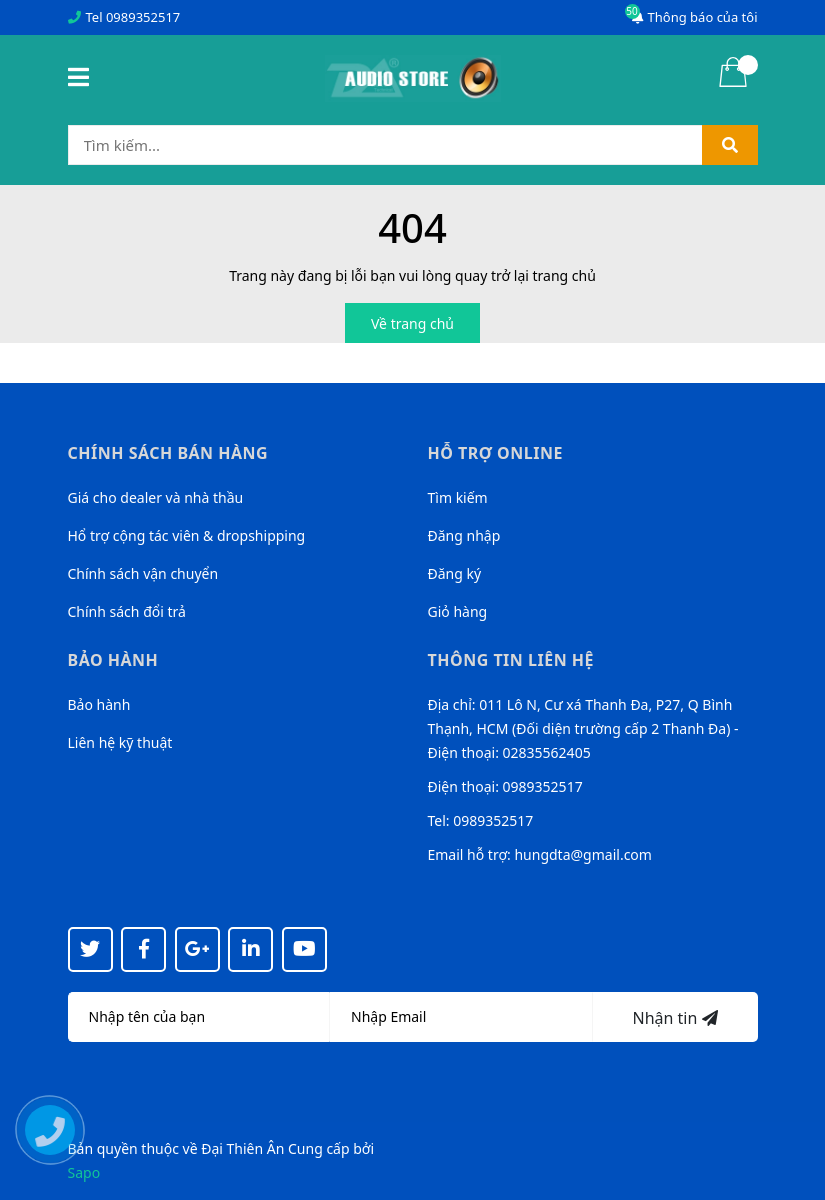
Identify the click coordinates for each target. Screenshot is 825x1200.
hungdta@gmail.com (582, 854)
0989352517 (143, 17)
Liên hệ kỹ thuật (120, 742)
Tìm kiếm (458, 497)
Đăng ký (455, 573)
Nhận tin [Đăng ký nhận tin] (674, 1018)
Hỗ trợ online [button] (495, 453)
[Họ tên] (199, 1017)
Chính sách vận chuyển (143, 573)
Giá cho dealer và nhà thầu (156, 497)
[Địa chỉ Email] (461, 1017)
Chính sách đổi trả (127, 611)
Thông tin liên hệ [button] (511, 660)
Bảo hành (99, 704)
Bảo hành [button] (113, 660)
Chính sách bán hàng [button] (168, 453)
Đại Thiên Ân (242, 1148)
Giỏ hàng (458, 611)
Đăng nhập (464, 535)
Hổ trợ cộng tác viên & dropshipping (187, 535)
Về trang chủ (412, 323)
